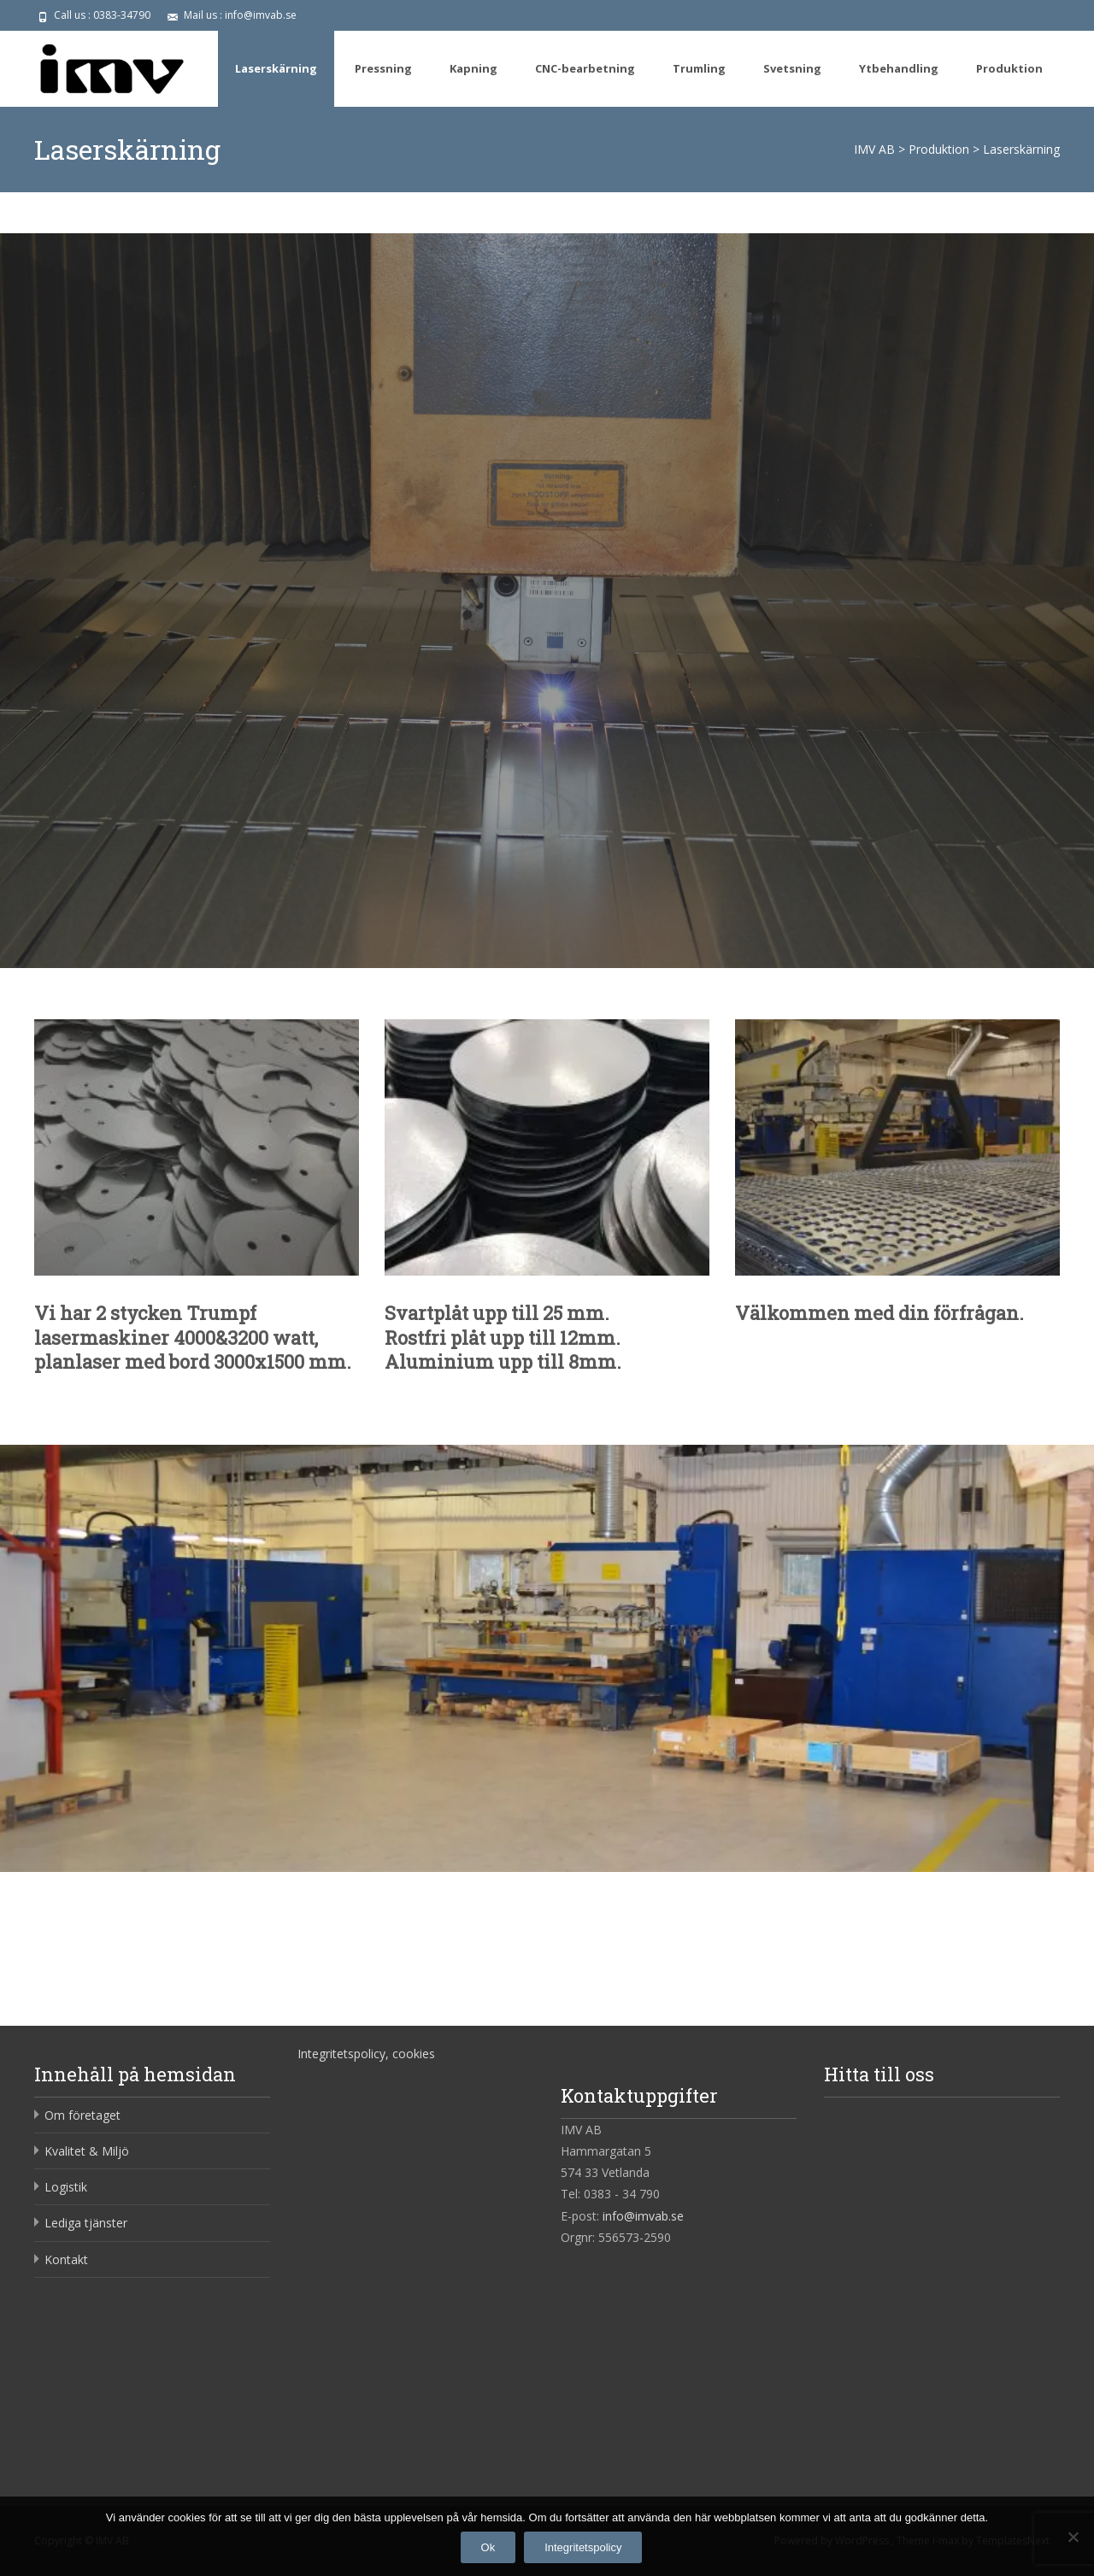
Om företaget (82, 2115)
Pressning (383, 68)
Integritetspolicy (582, 2547)
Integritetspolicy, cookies (366, 2053)
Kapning (473, 68)
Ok (488, 2547)
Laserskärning (276, 68)
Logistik (65, 2187)
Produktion (1009, 68)
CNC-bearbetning (585, 68)
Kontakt (66, 2259)
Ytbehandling (898, 68)
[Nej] (1072, 2536)
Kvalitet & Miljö (86, 2151)
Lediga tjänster (85, 2223)
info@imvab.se (643, 2216)
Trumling (699, 68)
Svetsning (792, 68)
